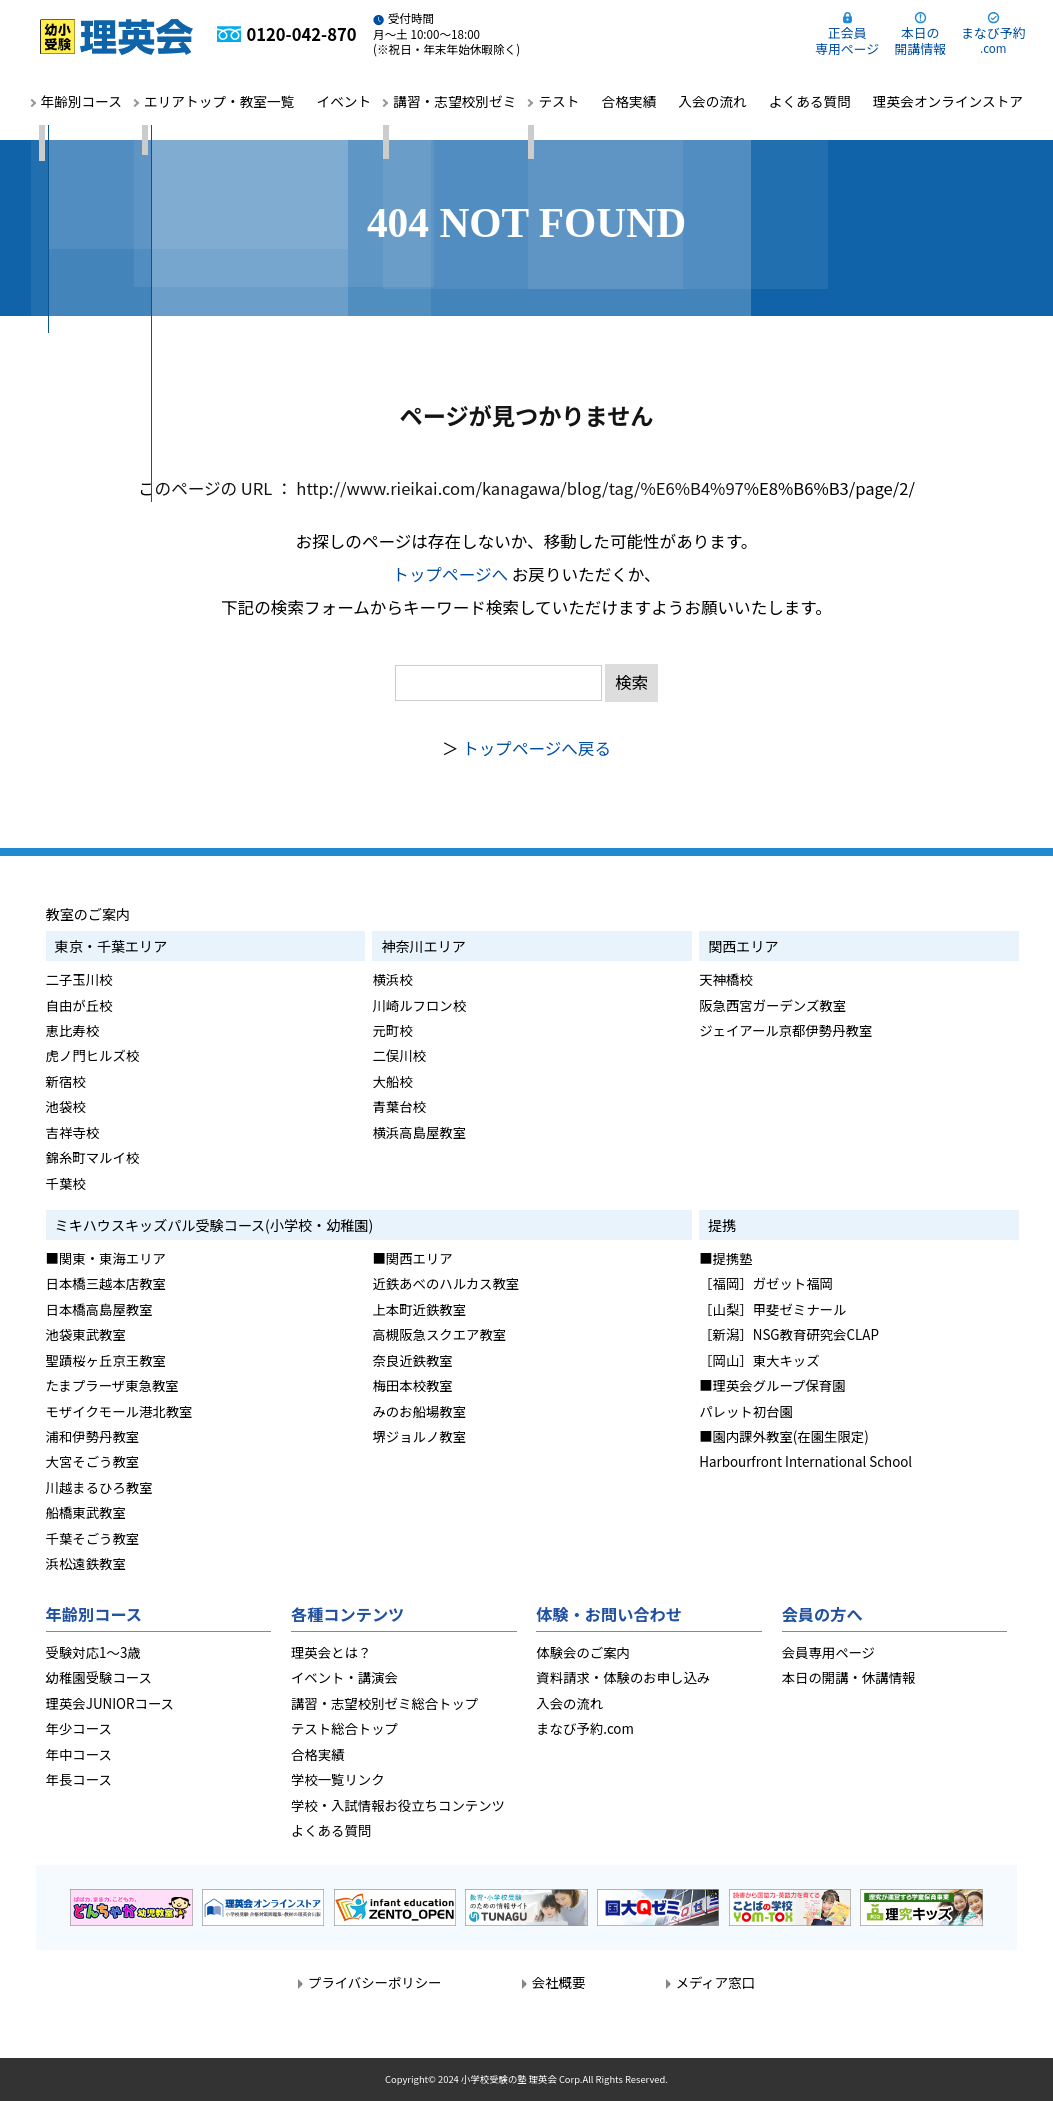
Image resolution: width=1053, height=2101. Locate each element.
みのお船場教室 (419, 1411)
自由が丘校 (79, 1005)
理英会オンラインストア (948, 101)
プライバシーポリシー (374, 1982)
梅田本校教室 (412, 1385)
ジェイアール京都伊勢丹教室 (785, 1030)
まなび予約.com (585, 1728)
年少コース (79, 1728)
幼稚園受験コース (99, 1677)
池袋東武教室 (86, 1334)
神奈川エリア (423, 946)
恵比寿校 (73, 1030)
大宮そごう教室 (93, 1461)
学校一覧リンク (338, 1779)
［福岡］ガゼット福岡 (766, 1283)
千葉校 (66, 1183)
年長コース (79, 1779)
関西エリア (743, 946)
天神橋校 (726, 979)
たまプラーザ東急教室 (112, 1385)
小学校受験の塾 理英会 (509, 2079)
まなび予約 (993, 39)
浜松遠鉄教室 (86, 1563)
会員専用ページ (828, 1652)
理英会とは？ (331, 1652)
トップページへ (450, 574)
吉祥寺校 (73, 1132)
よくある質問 (810, 101)
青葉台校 (399, 1106)
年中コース (79, 1754)
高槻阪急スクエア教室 (439, 1334)
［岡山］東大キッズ (759, 1360)
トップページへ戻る (536, 748)
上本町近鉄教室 (419, 1309)
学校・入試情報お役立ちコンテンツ (398, 1805)
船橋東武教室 (86, 1512)
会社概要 (559, 1982)
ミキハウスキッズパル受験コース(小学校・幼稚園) (214, 1225)
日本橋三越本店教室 (106, 1283)
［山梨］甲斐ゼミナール (772, 1309)
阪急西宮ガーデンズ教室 (772, 1005)
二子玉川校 (79, 979)
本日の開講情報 (919, 40)
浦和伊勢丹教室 (93, 1436)
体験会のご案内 (583, 1652)
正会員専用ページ (847, 40)
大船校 (392, 1081)
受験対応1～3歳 (93, 1652)
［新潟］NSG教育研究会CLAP (789, 1334)
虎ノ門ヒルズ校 (93, 1055)
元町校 (392, 1030)
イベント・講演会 (344, 1677)
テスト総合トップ (344, 1728)
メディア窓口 (715, 1982)
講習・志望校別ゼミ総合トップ (384, 1703)
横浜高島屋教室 (419, 1132)
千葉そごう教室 (93, 1538)
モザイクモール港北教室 (119, 1411)
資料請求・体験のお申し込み (623, 1677)
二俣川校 (399, 1055)
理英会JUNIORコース (110, 1703)
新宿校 (66, 1081)
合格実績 (629, 101)
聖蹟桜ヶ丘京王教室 (106, 1360)
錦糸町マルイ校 (93, 1157)
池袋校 (66, 1106)
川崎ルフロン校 (419, 1005)
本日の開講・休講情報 (849, 1677)
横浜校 (392, 979)
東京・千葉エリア (111, 946)
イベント (343, 101)
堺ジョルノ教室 (419, 1436)
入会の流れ (712, 101)
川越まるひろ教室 (99, 1487)
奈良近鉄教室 (412, 1360)
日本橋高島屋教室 (99, 1309)
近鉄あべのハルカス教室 (445, 1283)
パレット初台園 (746, 1411)
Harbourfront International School (805, 1461)
